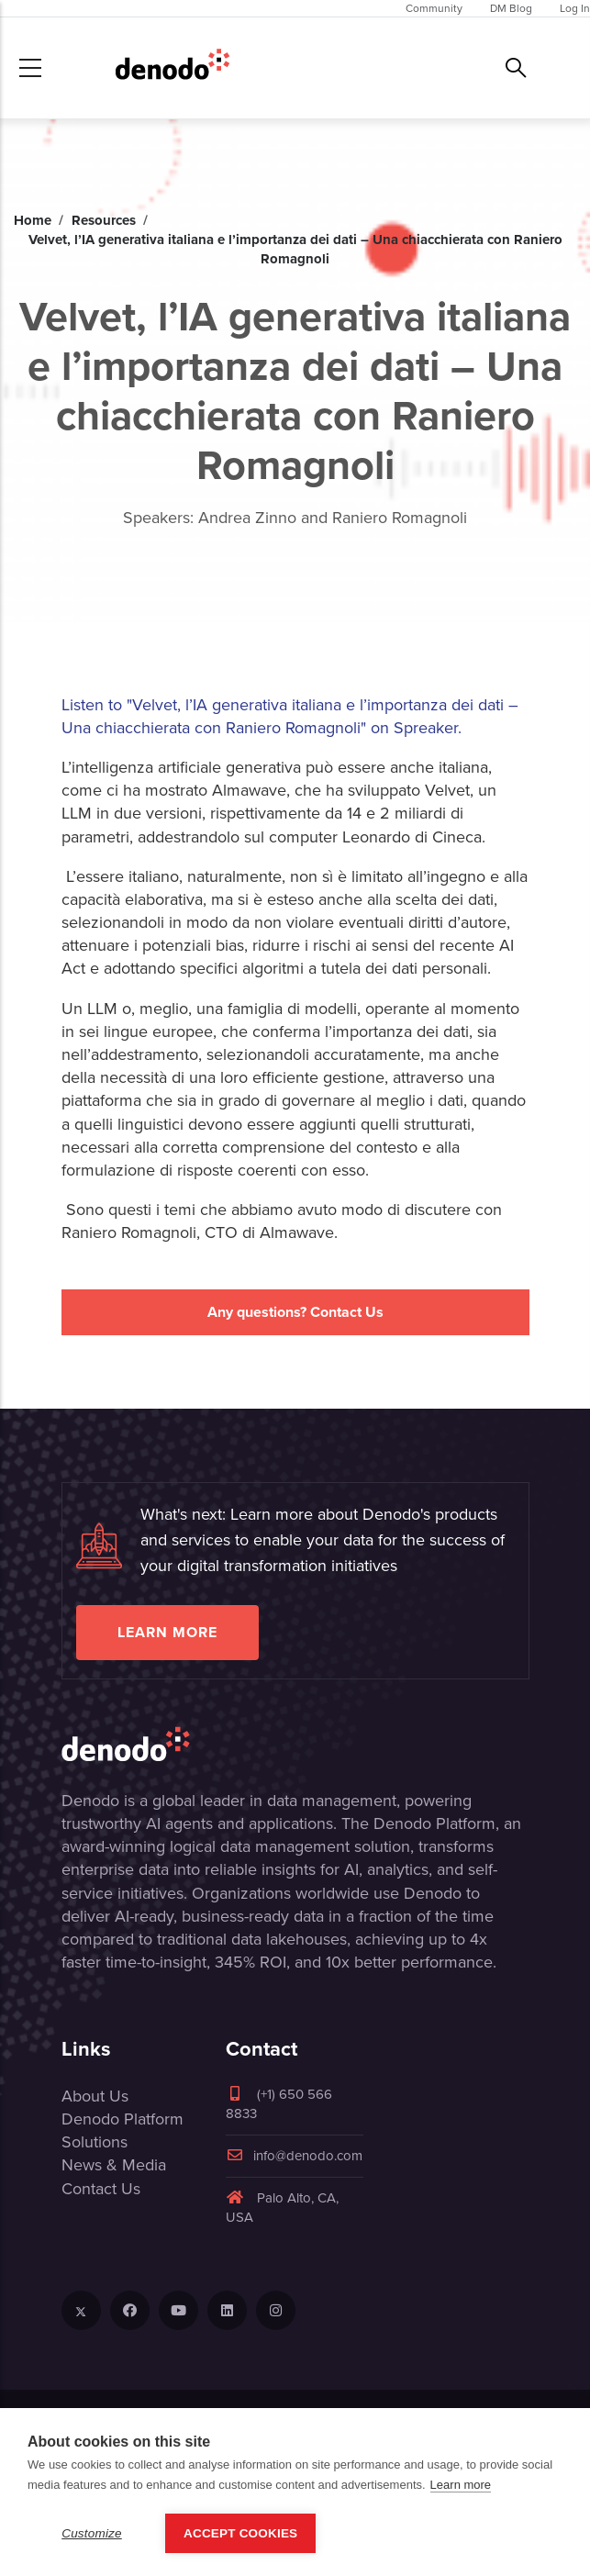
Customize (91, 2533)
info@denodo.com (294, 2156)
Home (32, 220)
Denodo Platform (122, 2119)
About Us (94, 2096)
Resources (104, 220)
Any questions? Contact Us (295, 1311)
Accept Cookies (240, 2533)
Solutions (94, 2142)
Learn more (167, 1632)
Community (434, 8)
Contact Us (100, 2189)
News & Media (113, 2165)
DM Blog (511, 8)
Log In (575, 8)
